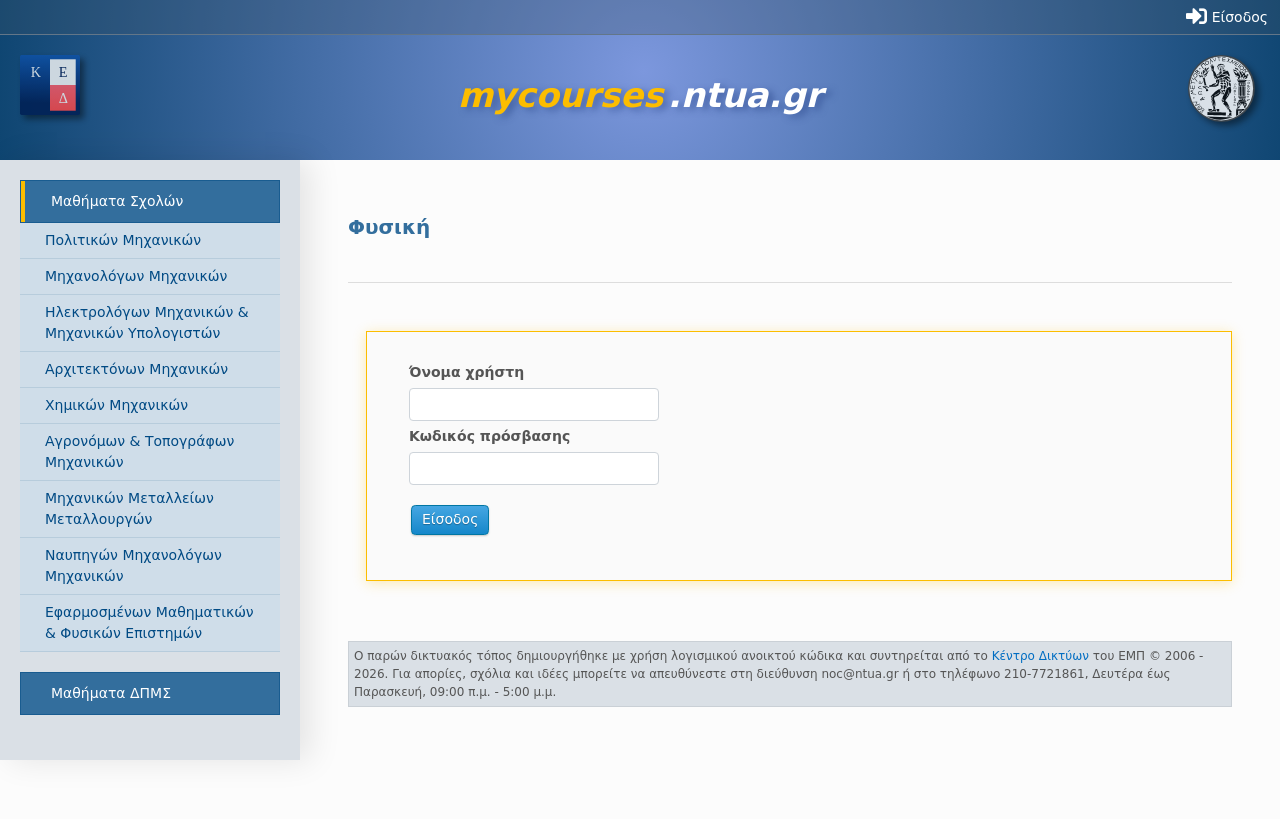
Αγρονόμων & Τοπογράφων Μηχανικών (139, 451)
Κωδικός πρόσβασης (489, 436)
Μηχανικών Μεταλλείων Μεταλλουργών (129, 508)
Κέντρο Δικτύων (1040, 656)
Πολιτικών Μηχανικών (123, 240)
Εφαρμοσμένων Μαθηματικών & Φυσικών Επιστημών (149, 622)
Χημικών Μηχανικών (116, 405)
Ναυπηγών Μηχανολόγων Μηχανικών (133, 565)
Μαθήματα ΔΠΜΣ (111, 693)
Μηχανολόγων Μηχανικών (136, 276)
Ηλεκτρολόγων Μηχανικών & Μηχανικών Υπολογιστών (147, 322)
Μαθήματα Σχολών (117, 201)
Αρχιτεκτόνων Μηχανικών (136, 369)
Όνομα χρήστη (466, 372)
